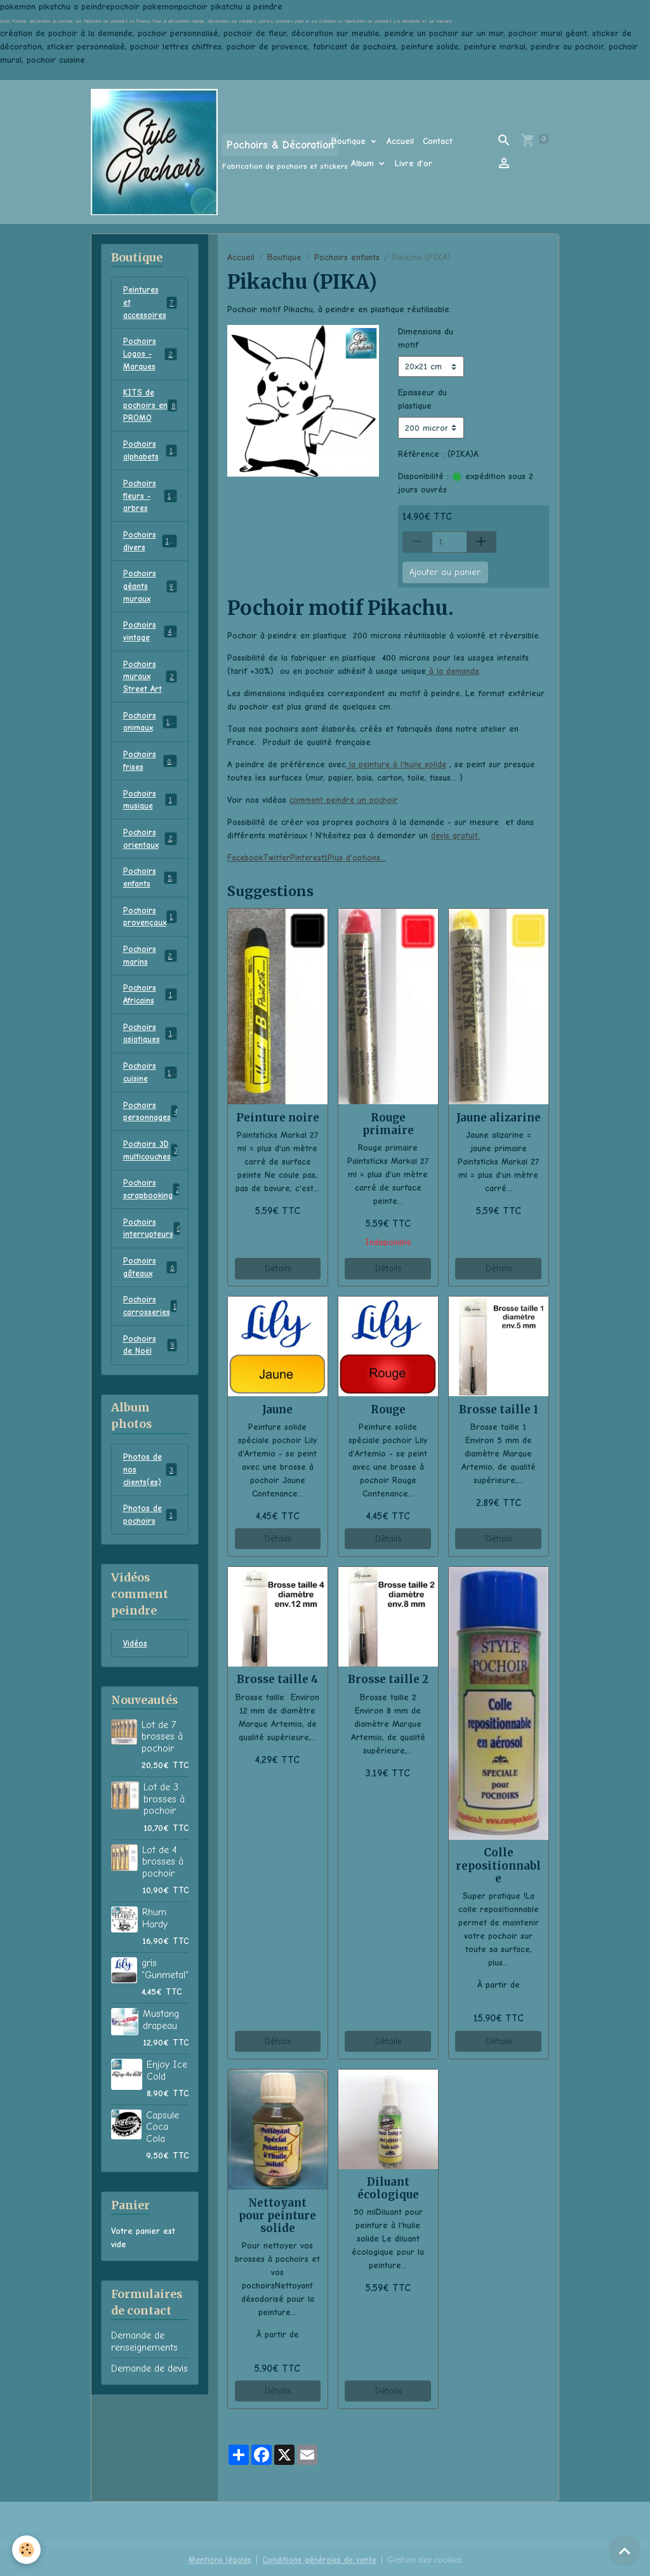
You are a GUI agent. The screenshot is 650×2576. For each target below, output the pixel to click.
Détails (278, 1268)
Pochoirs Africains (150, 1027)
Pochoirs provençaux (151, 946)
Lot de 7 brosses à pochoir (162, 1790)
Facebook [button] (246, 857)
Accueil (400, 141)
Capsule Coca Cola (162, 2180)
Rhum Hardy (155, 1971)
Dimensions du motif (425, 338)
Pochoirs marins (150, 986)
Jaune (277, 1410)
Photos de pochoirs (150, 1566)
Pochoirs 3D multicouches (152, 1189)
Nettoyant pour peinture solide (277, 2215)
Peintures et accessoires (151, 303)
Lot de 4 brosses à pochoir (162, 1915)
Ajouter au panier (445, 572)
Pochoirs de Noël (150, 1392)
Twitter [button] (279, 857)
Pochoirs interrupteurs (153, 1270)
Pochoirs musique (150, 824)
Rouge (388, 1410)
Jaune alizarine (498, 1118)
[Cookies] (27, 2549)
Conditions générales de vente (317, 2559)
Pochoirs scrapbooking (152, 1230)
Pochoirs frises (150, 783)
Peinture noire (277, 1118)
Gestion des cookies (427, 2559)
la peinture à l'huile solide (397, 764)
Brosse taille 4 (277, 1679)
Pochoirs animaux (150, 742)
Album (364, 163)
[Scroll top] (624, 2550)
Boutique (350, 141)
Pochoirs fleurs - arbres (151, 506)
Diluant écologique (388, 2188)
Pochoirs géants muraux (150, 600)
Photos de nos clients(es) (150, 1519)
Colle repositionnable (498, 1865)
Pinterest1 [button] (313, 857)
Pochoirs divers (150, 553)
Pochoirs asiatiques (150, 1067)
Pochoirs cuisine (150, 1108)
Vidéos (136, 1696)
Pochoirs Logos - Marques (151, 357)
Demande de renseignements (144, 2394)
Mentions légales (215, 2559)
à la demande (453, 671)
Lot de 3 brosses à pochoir (164, 1852)
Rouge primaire (388, 1124)
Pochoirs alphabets (150, 459)
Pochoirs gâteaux (150, 1311)
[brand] (193, 152)
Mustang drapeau (161, 2072)
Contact (438, 141)
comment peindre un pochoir (345, 800)
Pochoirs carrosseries (151, 1352)
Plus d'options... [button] (362, 857)
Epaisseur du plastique (422, 399)
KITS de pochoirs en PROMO (150, 411)
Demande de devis (149, 2421)
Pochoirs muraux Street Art (150, 695)
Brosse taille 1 (498, 1410)
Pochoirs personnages (153, 1149)
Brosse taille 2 (388, 1679)
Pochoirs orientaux (150, 864)
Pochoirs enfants (347, 257)
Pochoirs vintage (150, 648)
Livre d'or (413, 163)
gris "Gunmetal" (165, 2022)
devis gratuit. (456, 835)
